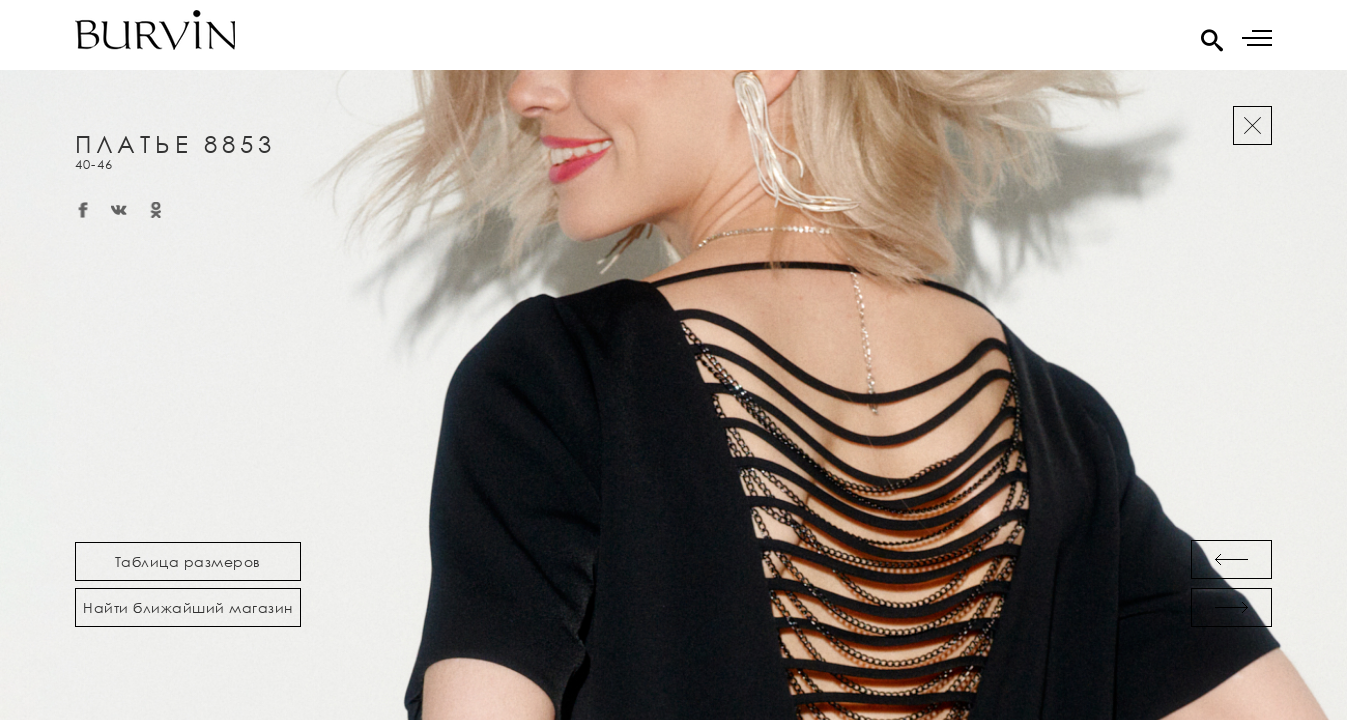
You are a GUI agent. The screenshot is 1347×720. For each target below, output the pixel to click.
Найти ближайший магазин (188, 607)
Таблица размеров (188, 561)
